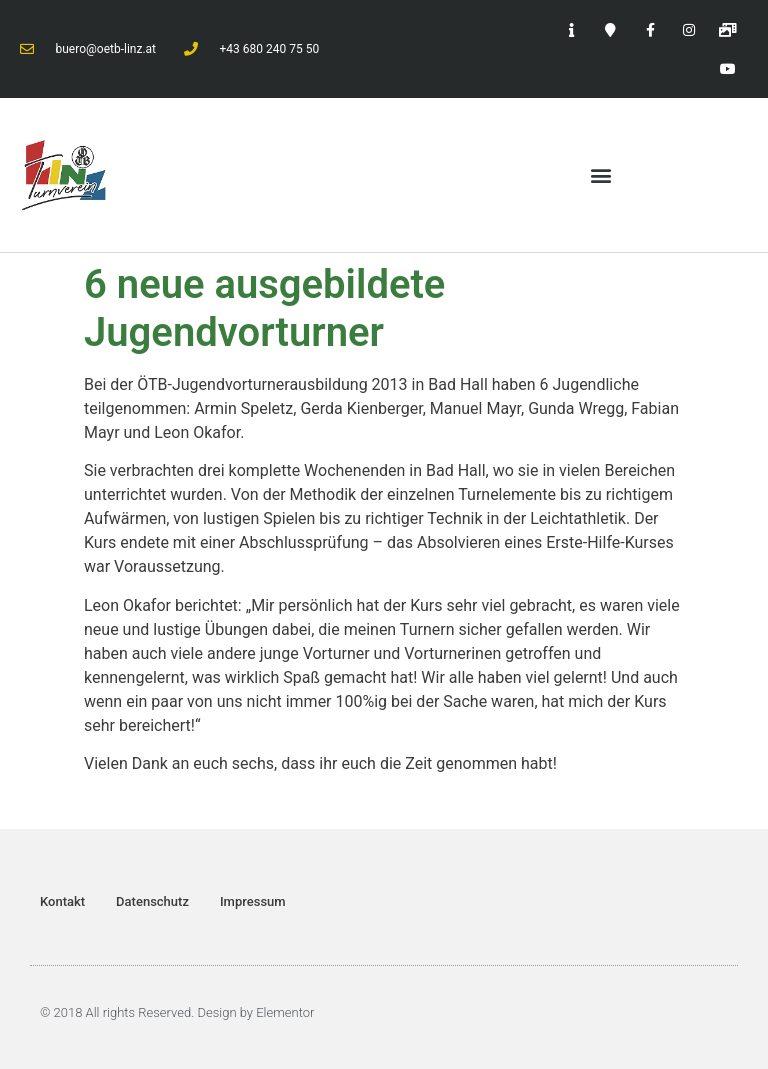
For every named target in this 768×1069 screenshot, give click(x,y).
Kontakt (62, 901)
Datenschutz (152, 901)
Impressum (253, 901)
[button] (601, 175)
